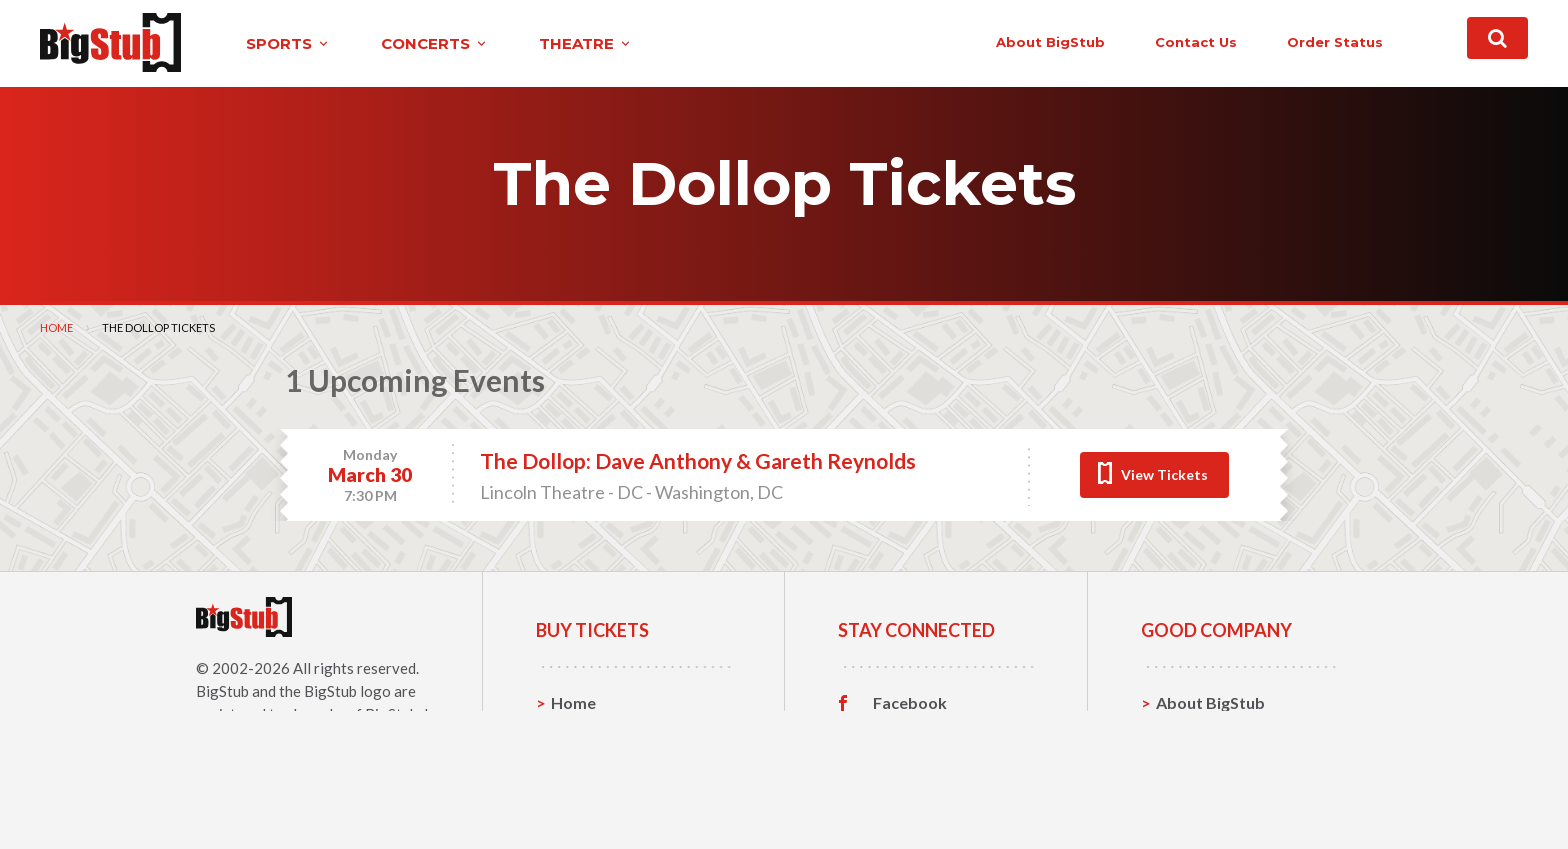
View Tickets (1164, 474)
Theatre (581, 795)
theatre (586, 43)
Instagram (911, 765)
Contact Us (1198, 733)
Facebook (910, 703)
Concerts (585, 764)
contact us (1196, 42)
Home (56, 327)
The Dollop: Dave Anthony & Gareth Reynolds (698, 460)
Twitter (901, 734)
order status (1335, 42)
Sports (576, 733)
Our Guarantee (1212, 795)
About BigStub (1050, 42)
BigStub (222, 691)
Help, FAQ (1193, 764)
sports (288, 43)
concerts (435, 43)
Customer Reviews (943, 796)
